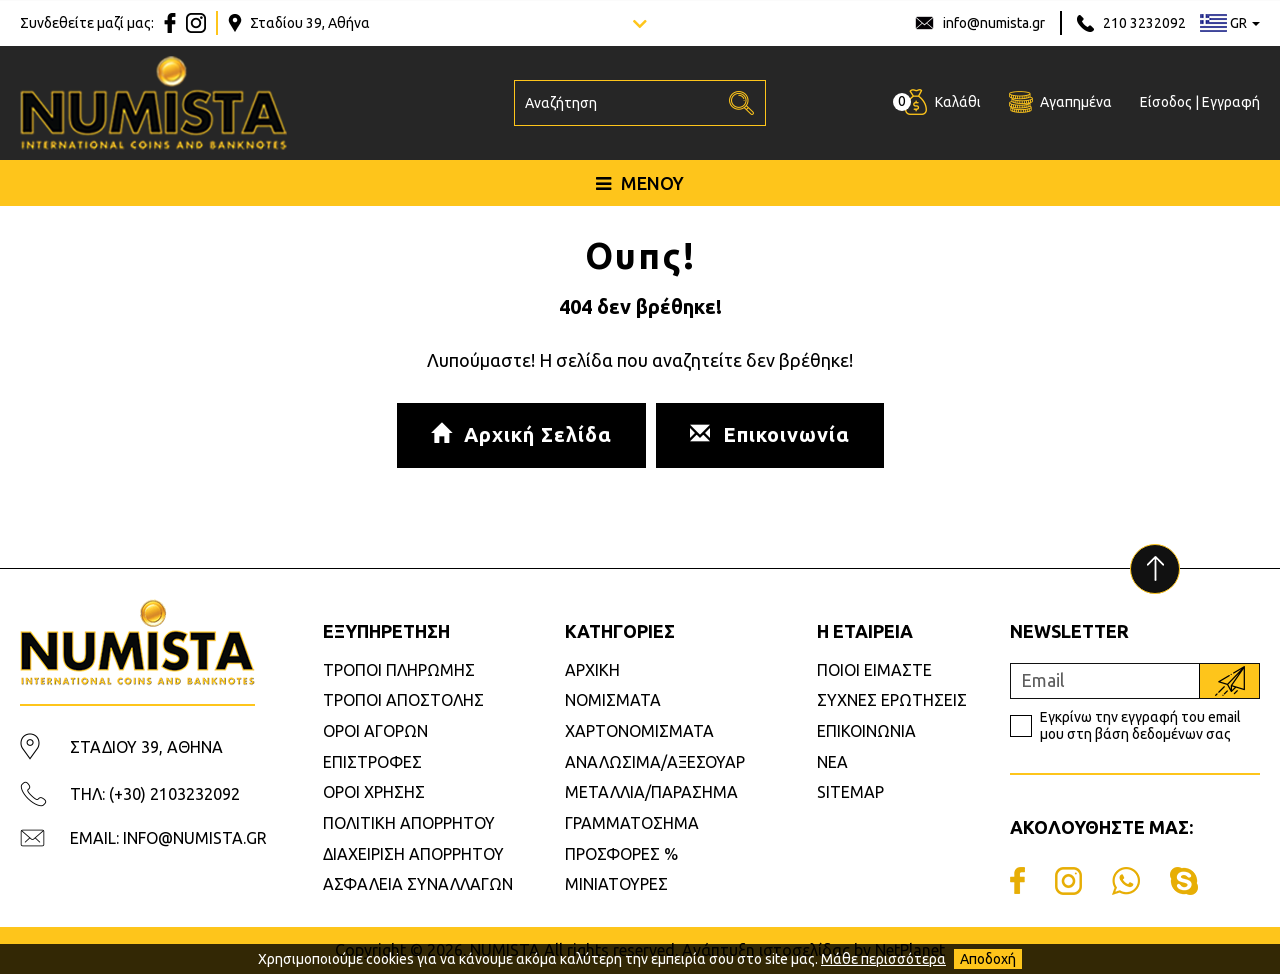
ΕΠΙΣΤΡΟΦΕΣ (372, 762)
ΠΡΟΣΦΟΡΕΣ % (621, 854)
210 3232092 (1144, 23)
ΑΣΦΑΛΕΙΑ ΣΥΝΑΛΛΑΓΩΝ (418, 884)
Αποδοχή (988, 959)
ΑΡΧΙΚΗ (592, 670)
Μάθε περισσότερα (883, 959)
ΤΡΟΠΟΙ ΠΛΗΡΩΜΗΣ (399, 670)
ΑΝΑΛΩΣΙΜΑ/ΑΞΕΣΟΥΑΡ (655, 762)
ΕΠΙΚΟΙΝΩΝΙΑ (866, 731)
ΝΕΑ (832, 762)
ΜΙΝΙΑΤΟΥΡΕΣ (616, 884)
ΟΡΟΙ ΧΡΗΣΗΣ (374, 792)
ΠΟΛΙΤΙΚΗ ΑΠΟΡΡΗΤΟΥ (409, 823)
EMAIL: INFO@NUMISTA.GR (168, 838)
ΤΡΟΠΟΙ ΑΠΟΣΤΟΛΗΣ (403, 700)
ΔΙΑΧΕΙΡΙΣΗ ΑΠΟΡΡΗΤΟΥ (413, 854)
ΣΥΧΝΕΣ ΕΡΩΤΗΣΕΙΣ (892, 700)
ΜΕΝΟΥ (640, 183)
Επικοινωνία (770, 434)
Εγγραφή (1231, 102)
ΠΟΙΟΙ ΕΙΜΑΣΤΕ (874, 670)
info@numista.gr (994, 23)
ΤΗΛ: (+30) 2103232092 (155, 794)
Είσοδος (1166, 102)
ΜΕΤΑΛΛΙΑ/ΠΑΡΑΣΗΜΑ (651, 792)
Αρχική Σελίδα (521, 434)
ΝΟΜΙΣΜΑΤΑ (613, 700)
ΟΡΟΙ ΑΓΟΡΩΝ (375, 731)
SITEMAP (850, 792)
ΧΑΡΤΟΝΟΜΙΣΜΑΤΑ (639, 731)
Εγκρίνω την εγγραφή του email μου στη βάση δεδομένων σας (1140, 725)
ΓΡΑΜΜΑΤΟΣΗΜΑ (632, 823)
